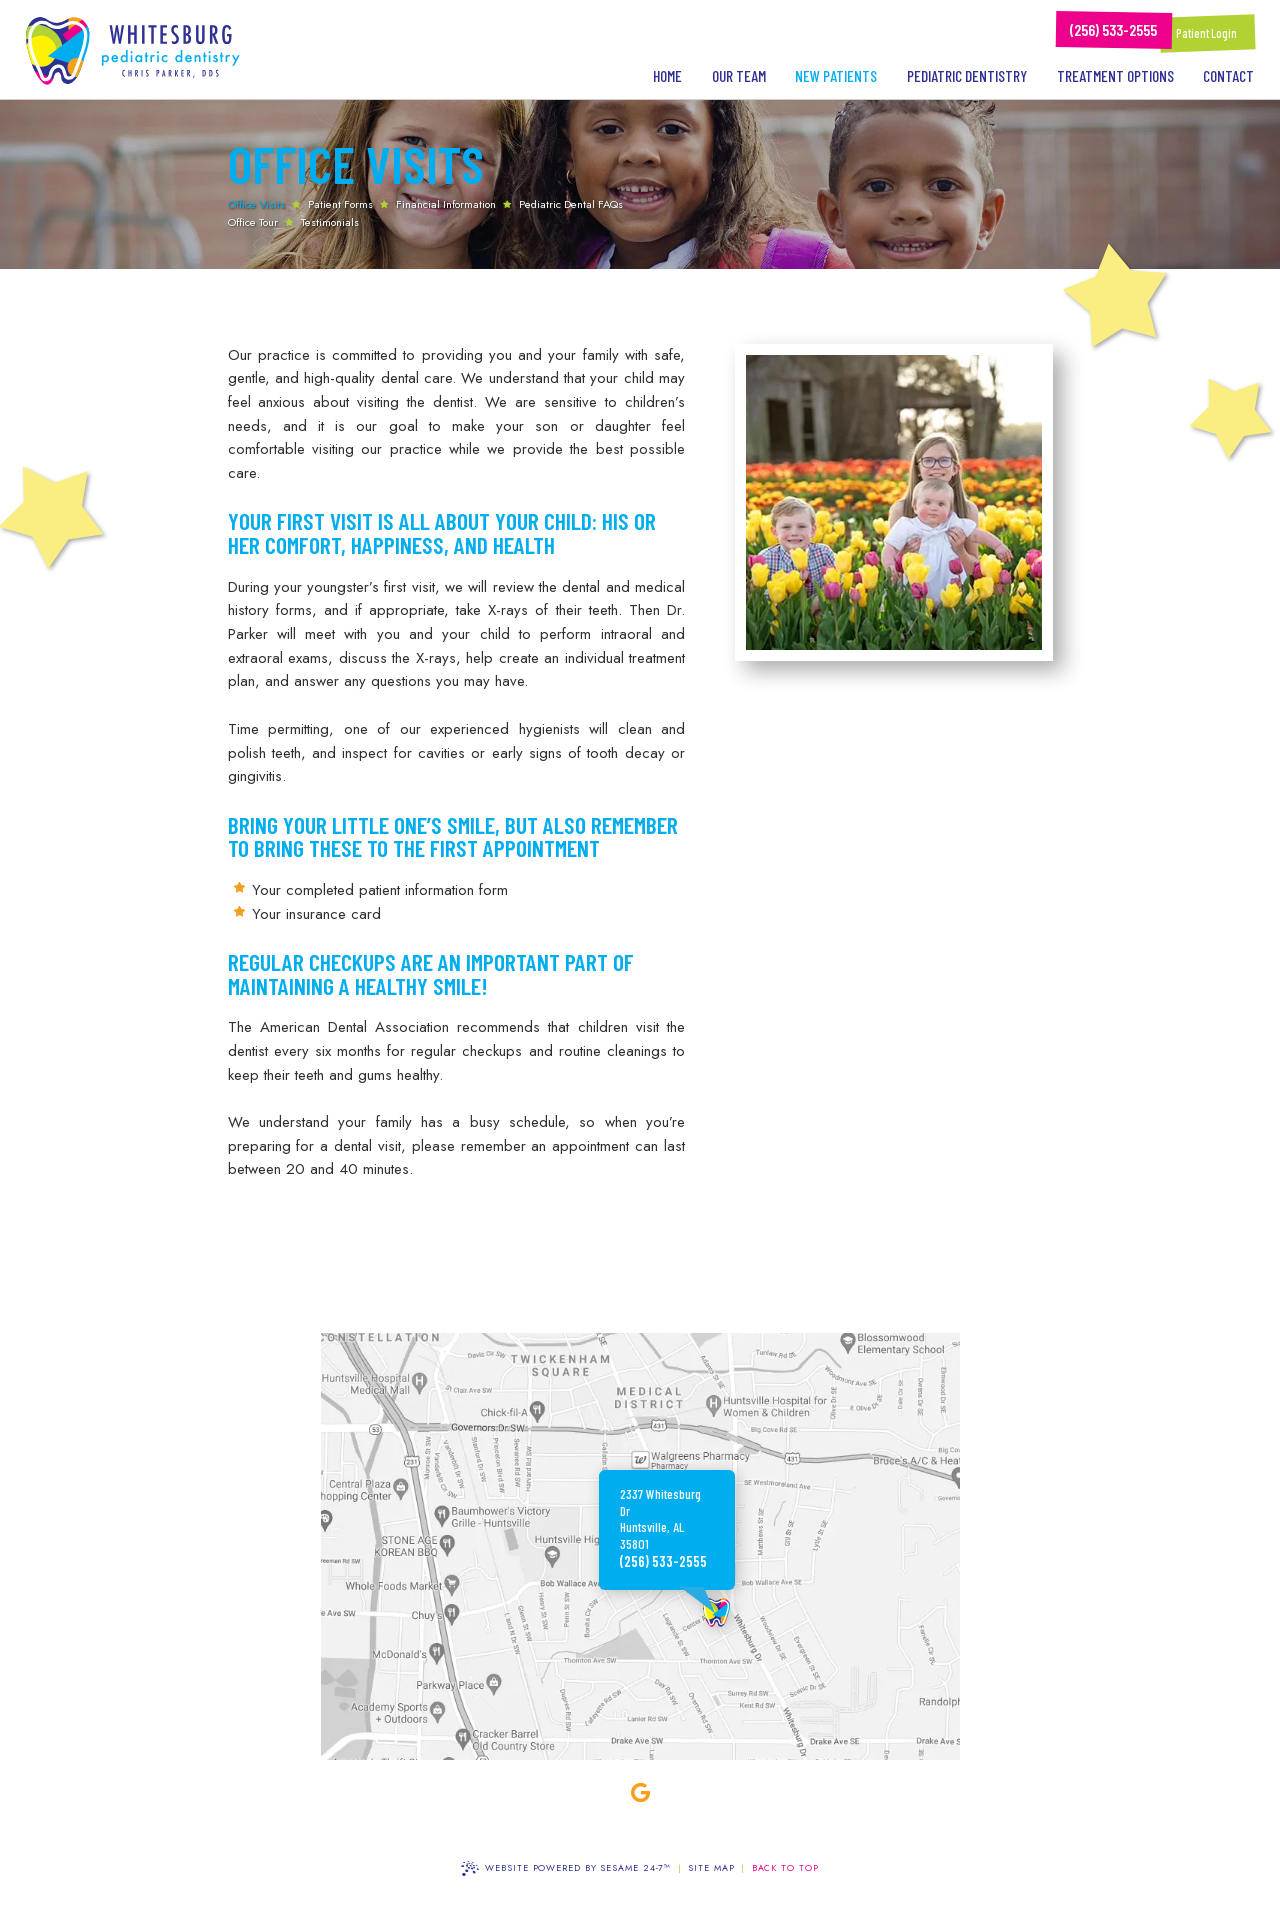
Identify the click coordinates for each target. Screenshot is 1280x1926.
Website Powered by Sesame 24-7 (566, 1868)
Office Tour (253, 222)
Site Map (711, 1867)
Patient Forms (340, 204)
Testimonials (330, 222)
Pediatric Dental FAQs (571, 204)
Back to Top (785, 1867)
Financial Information (446, 204)
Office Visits (256, 204)
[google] (640, 1793)
